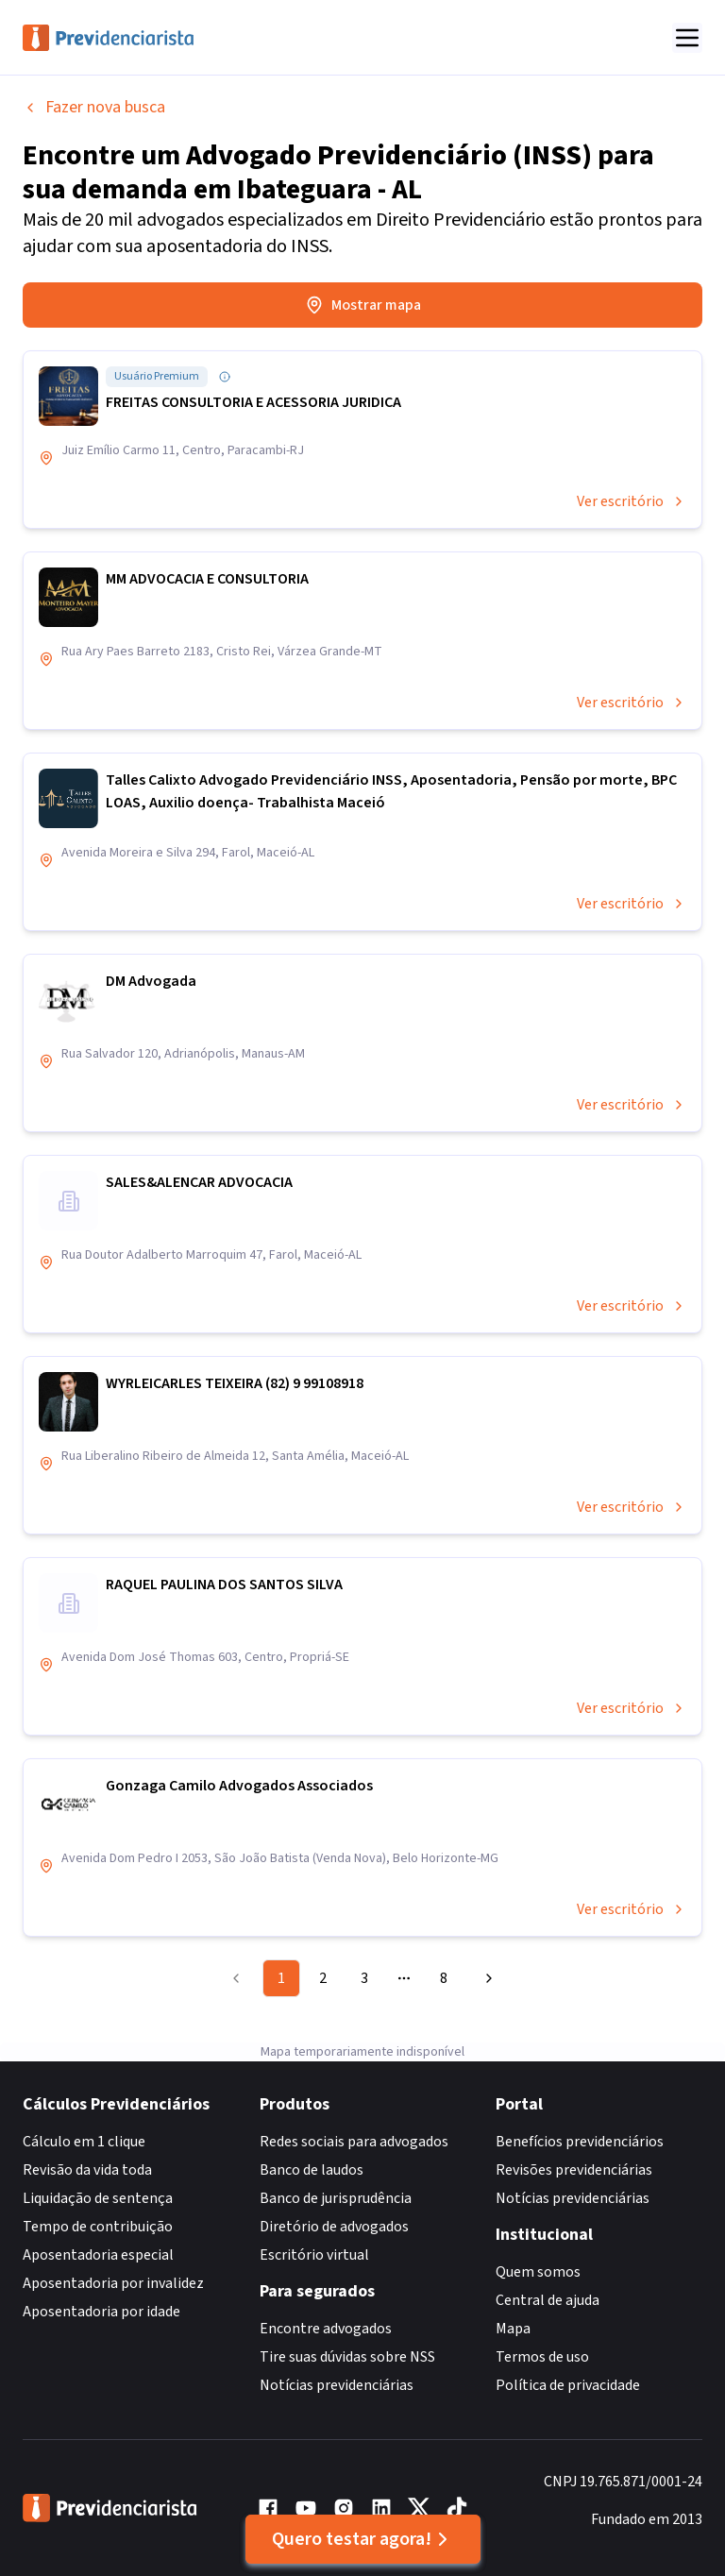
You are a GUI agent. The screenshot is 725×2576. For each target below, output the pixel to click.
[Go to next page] (486, 1978)
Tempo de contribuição (98, 2226)
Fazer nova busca (94, 107)
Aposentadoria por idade (101, 2311)
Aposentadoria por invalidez (113, 2283)
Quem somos (538, 2271)
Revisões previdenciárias (574, 2169)
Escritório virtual (314, 2254)
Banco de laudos (311, 2169)
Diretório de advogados (334, 2226)
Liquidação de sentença (98, 2198)
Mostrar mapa (363, 305)
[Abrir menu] (687, 38)
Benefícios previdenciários (580, 2141)
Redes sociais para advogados (354, 2141)
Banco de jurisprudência (336, 2198)
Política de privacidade (568, 2385)
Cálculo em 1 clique (84, 2141)
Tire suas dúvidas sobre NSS (347, 2356)
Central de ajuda (547, 2300)
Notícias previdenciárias (336, 2385)
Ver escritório (631, 501)
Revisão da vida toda (87, 2169)
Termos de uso (542, 2356)
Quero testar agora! (363, 2539)
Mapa (513, 2328)
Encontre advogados (326, 2328)
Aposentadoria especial (98, 2254)
